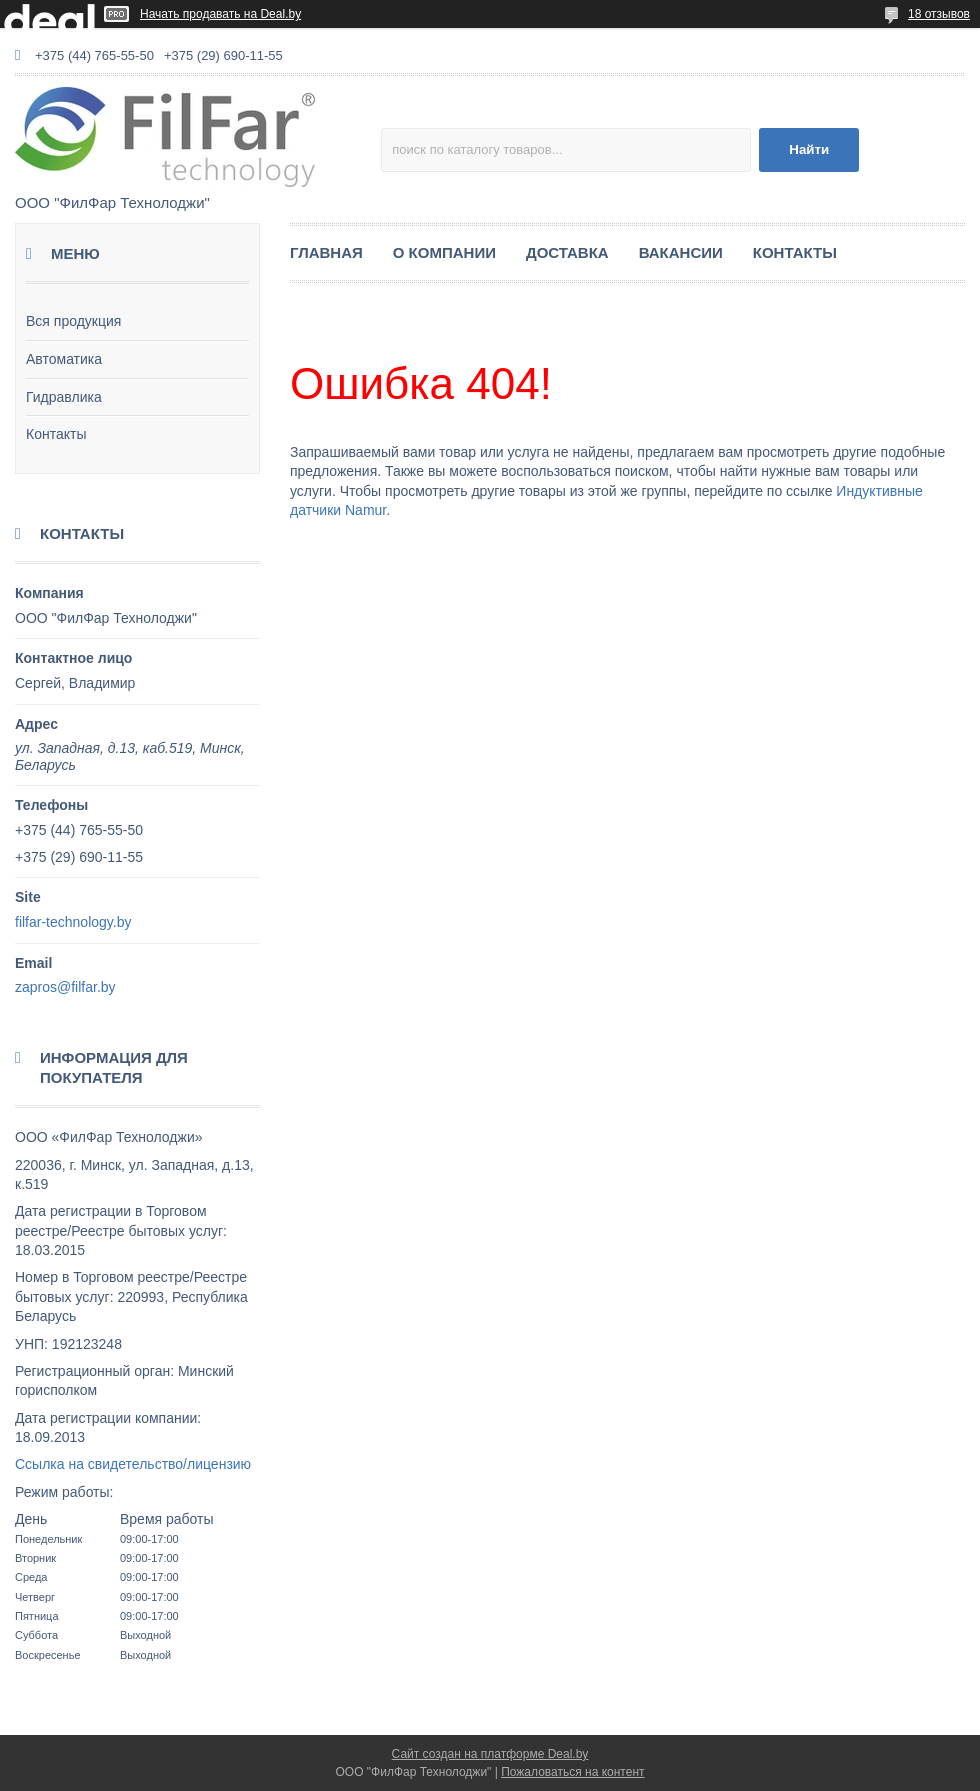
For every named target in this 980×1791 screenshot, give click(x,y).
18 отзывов (939, 14)
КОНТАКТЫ (795, 252)
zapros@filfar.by (65, 987)
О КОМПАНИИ (444, 252)
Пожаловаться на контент (572, 1772)
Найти (809, 149)
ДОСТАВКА (567, 252)
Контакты (56, 434)
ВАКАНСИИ (681, 252)
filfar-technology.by (73, 922)
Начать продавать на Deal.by (220, 14)
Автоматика (64, 359)
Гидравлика (64, 397)
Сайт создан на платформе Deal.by (490, 1754)
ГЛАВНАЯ (326, 252)
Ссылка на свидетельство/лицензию (133, 1464)
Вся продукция (73, 321)
